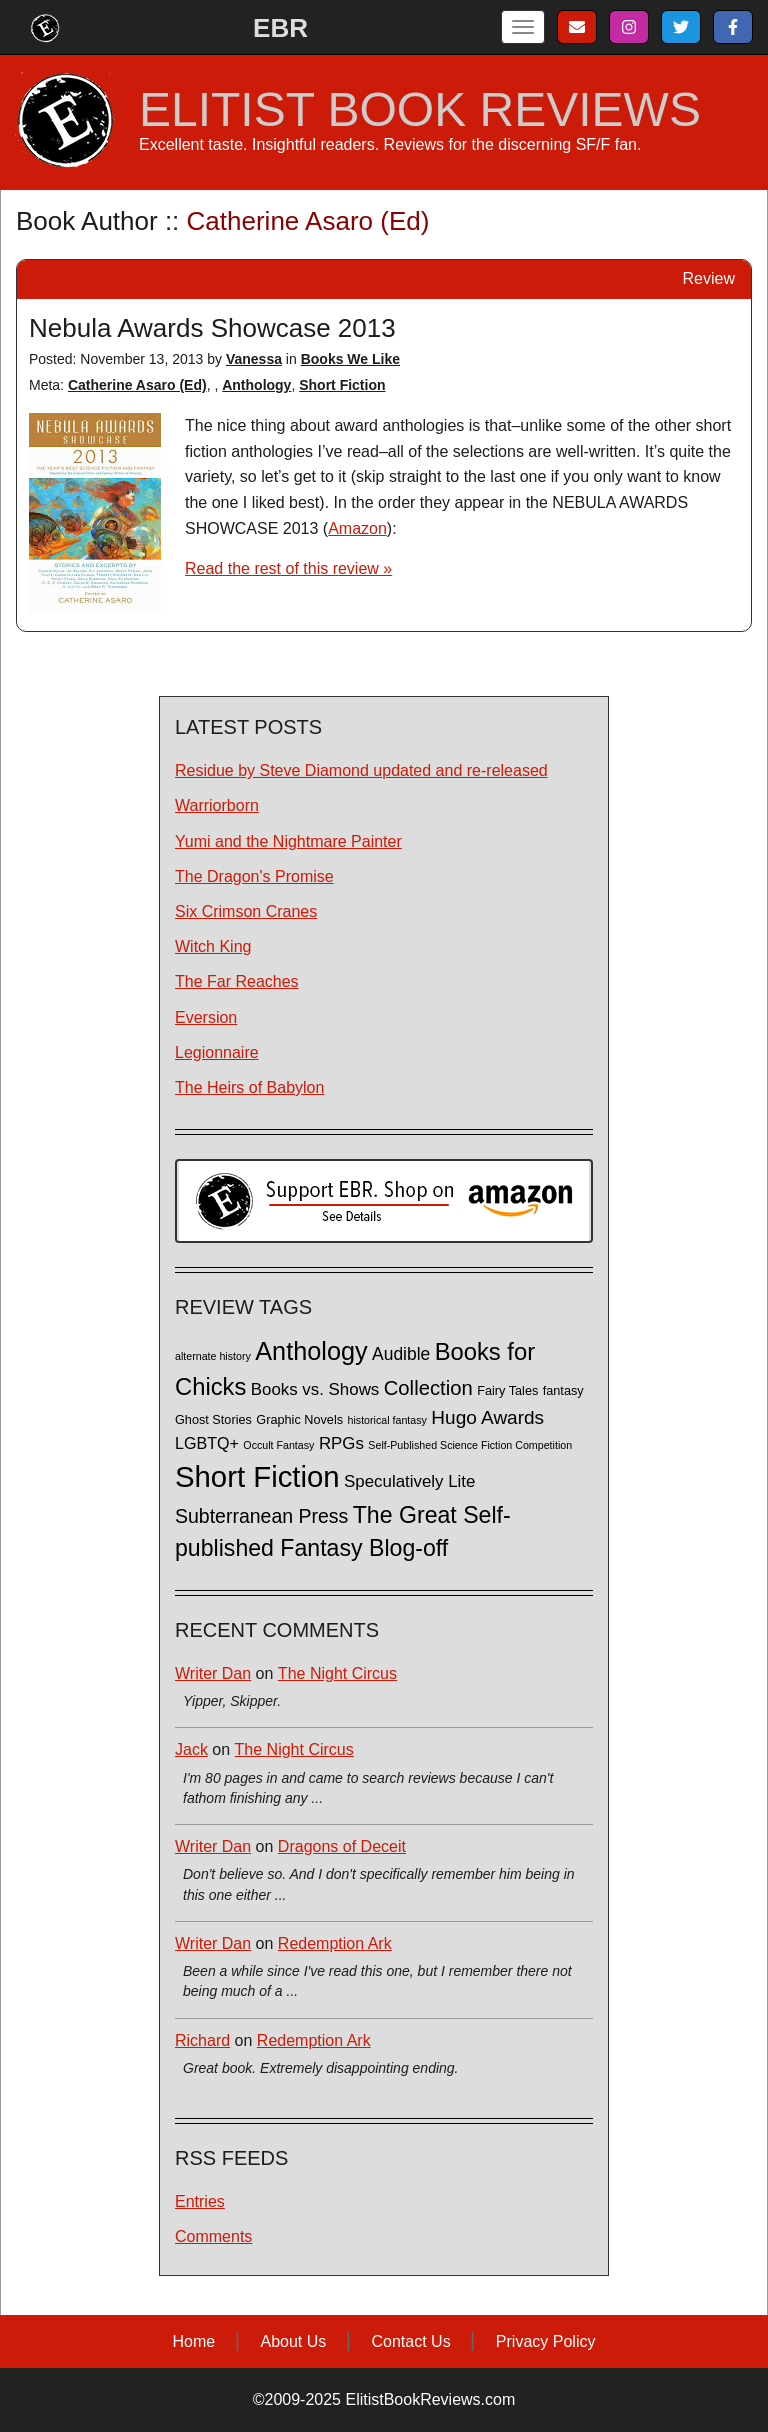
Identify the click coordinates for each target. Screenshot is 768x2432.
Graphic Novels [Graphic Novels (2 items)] (299, 1420)
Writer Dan (213, 1673)
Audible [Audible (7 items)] (401, 1354)
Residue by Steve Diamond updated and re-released (361, 770)
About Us (293, 2341)
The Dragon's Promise (254, 876)
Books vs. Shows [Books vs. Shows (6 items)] (315, 1389)
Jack (191, 1749)
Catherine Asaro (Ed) (137, 385)
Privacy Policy (546, 2341)
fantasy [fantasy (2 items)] (563, 1391)
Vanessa (254, 359)
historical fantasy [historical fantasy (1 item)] (387, 1420)
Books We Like (350, 359)
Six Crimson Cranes (246, 911)
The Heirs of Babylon (249, 1087)
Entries (200, 2201)
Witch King (213, 946)
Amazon (357, 528)
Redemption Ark (335, 1943)
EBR (280, 28)
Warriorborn (217, 805)
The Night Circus (337, 1673)
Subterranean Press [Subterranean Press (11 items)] (261, 1516)
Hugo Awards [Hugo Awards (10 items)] (487, 1417)
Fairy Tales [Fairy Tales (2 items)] (507, 1391)
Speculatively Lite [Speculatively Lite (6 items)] (409, 1481)
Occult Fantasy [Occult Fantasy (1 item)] (278, 1445)
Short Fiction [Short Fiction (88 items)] (257, 1476)
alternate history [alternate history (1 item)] (213, 1356)
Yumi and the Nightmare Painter (288, 841)
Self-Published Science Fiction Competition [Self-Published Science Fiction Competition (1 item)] (470, 1445)
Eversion (206, 1017)
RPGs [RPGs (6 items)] (341, 1443)
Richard (202, 2040)
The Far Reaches (237, 981)
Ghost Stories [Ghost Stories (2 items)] (213, 1420)
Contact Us (411, 2341)
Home (194, 2341)
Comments (213, 2236)
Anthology (256, 385)
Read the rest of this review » (288, 568)
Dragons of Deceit (342, 1846)
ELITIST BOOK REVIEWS (420, 110)
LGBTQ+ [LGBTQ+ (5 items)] (207, 1443)
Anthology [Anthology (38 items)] (311, 1351)
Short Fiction (342, 385)
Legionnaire (217, 1052)
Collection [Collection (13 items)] (428, 1388)
